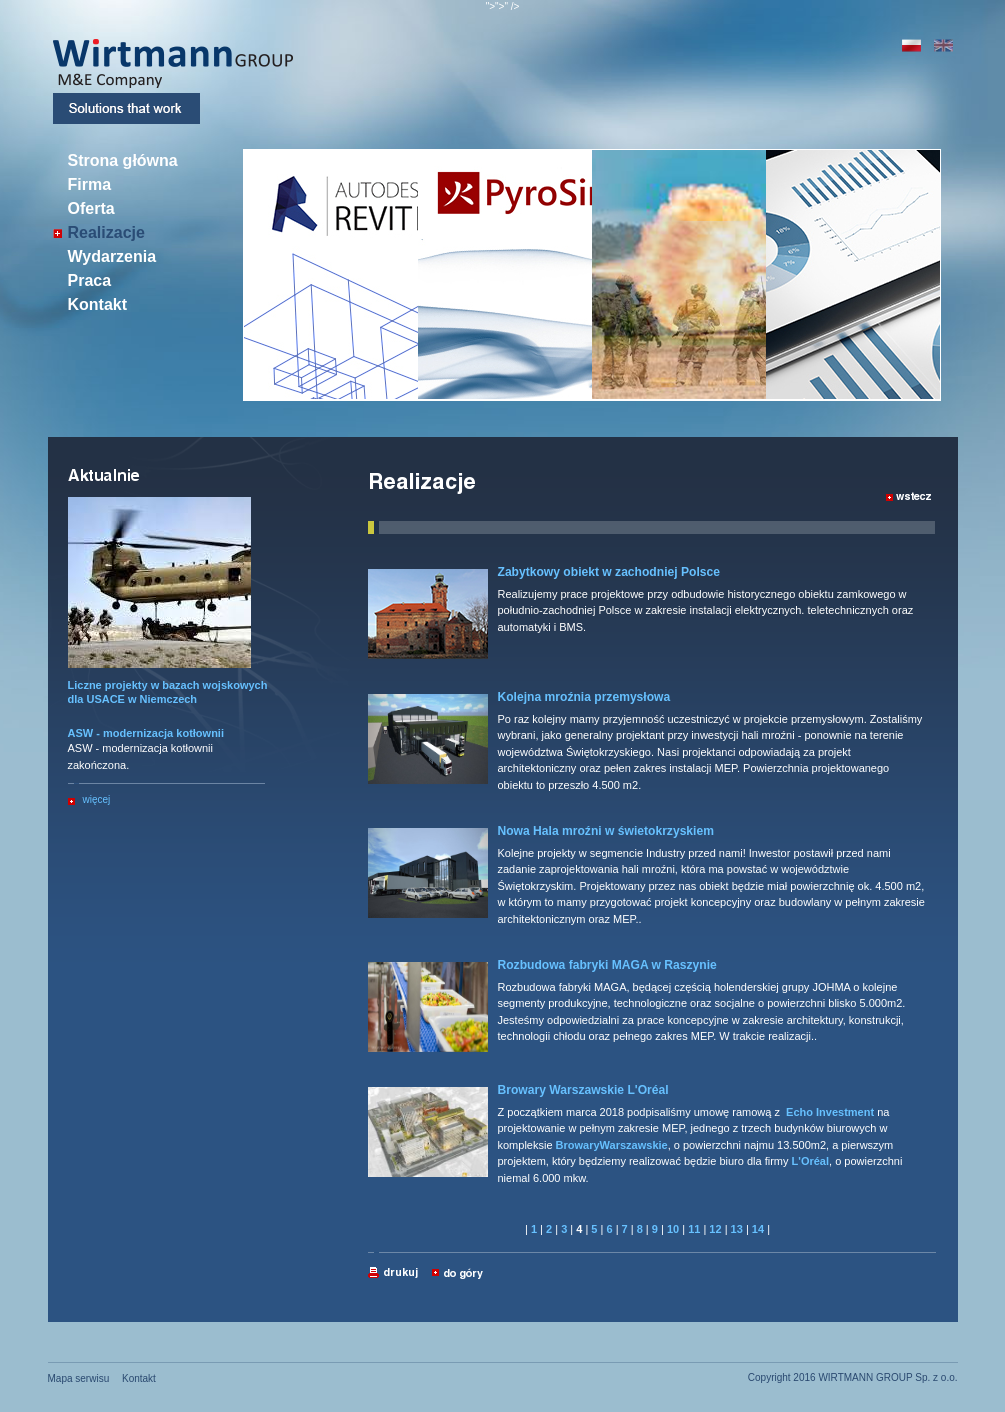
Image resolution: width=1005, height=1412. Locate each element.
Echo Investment (830, 1112)
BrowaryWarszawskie (612, 1145)
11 (694, 1229)
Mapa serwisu (79, 1378)
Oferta (91, 209)
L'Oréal (810, 1161)
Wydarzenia (112, 257)
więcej (97, 799)
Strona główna (123, 161)
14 (758, 1229)
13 (737, 1229)
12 (715, 1229)
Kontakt (98, 305)
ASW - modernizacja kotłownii (146, 733)
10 (673, 1229)
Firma (90, 185)
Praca (90, 281)
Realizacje (106, 233)
